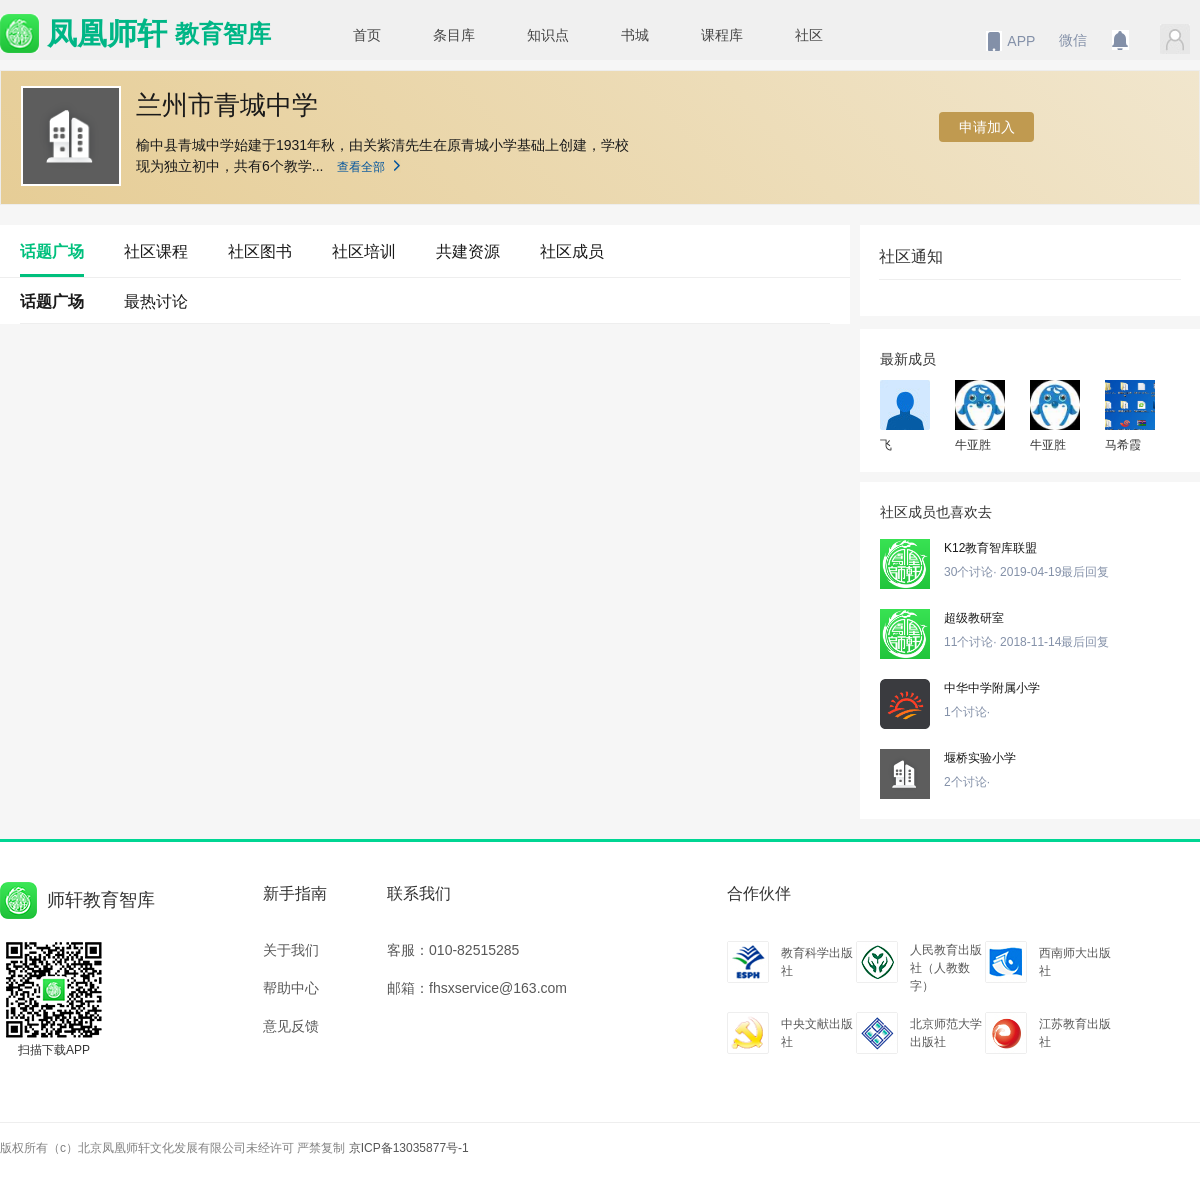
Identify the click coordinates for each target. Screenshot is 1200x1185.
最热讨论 (156, 301)
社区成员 (572, 251)
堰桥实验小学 (980, 758)
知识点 (548, 35)
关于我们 (291, 950)
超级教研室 (974, 618)
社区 (809, 35)
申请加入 (987, 127)
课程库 (722, 35)
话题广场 (52, 251)
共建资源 (468, 251)
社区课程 (156, 251)
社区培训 (364, 251)
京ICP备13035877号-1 (409, 1148)
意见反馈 (291, 1026)
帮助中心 (291, 988)
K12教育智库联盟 (990, 548)
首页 (367, 35)
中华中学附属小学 (992, 688)
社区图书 (260, 251)
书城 (635, 35)
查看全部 (377, 167)
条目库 (454, 35)
